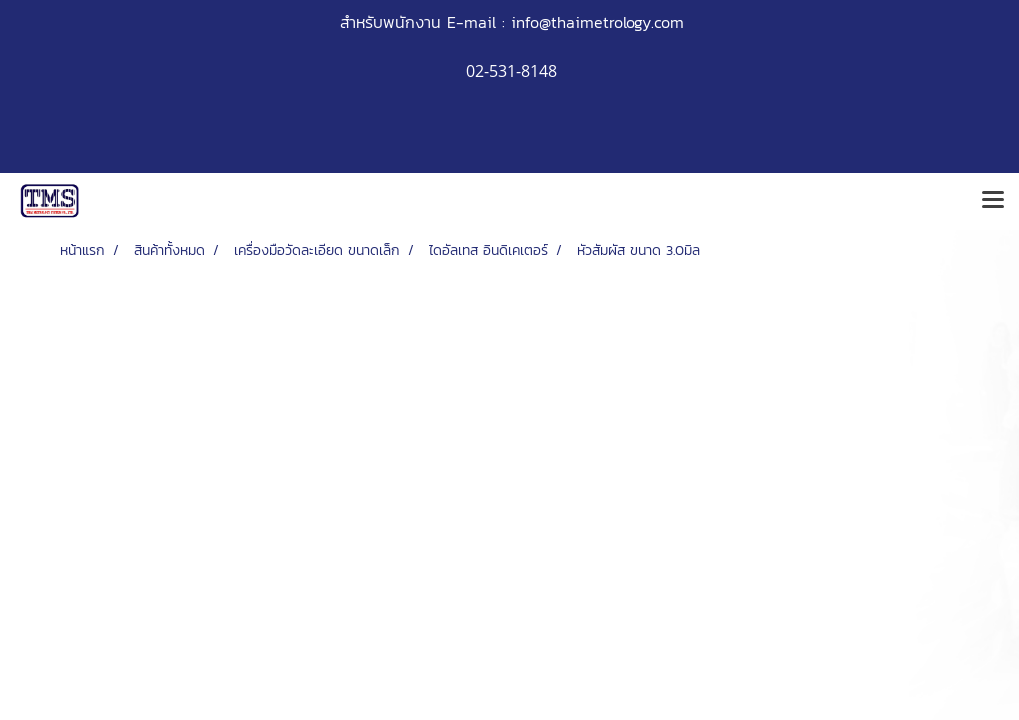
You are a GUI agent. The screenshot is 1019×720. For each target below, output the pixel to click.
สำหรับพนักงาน (390, 22)
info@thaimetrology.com (597, 22)
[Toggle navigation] (993, 201)
